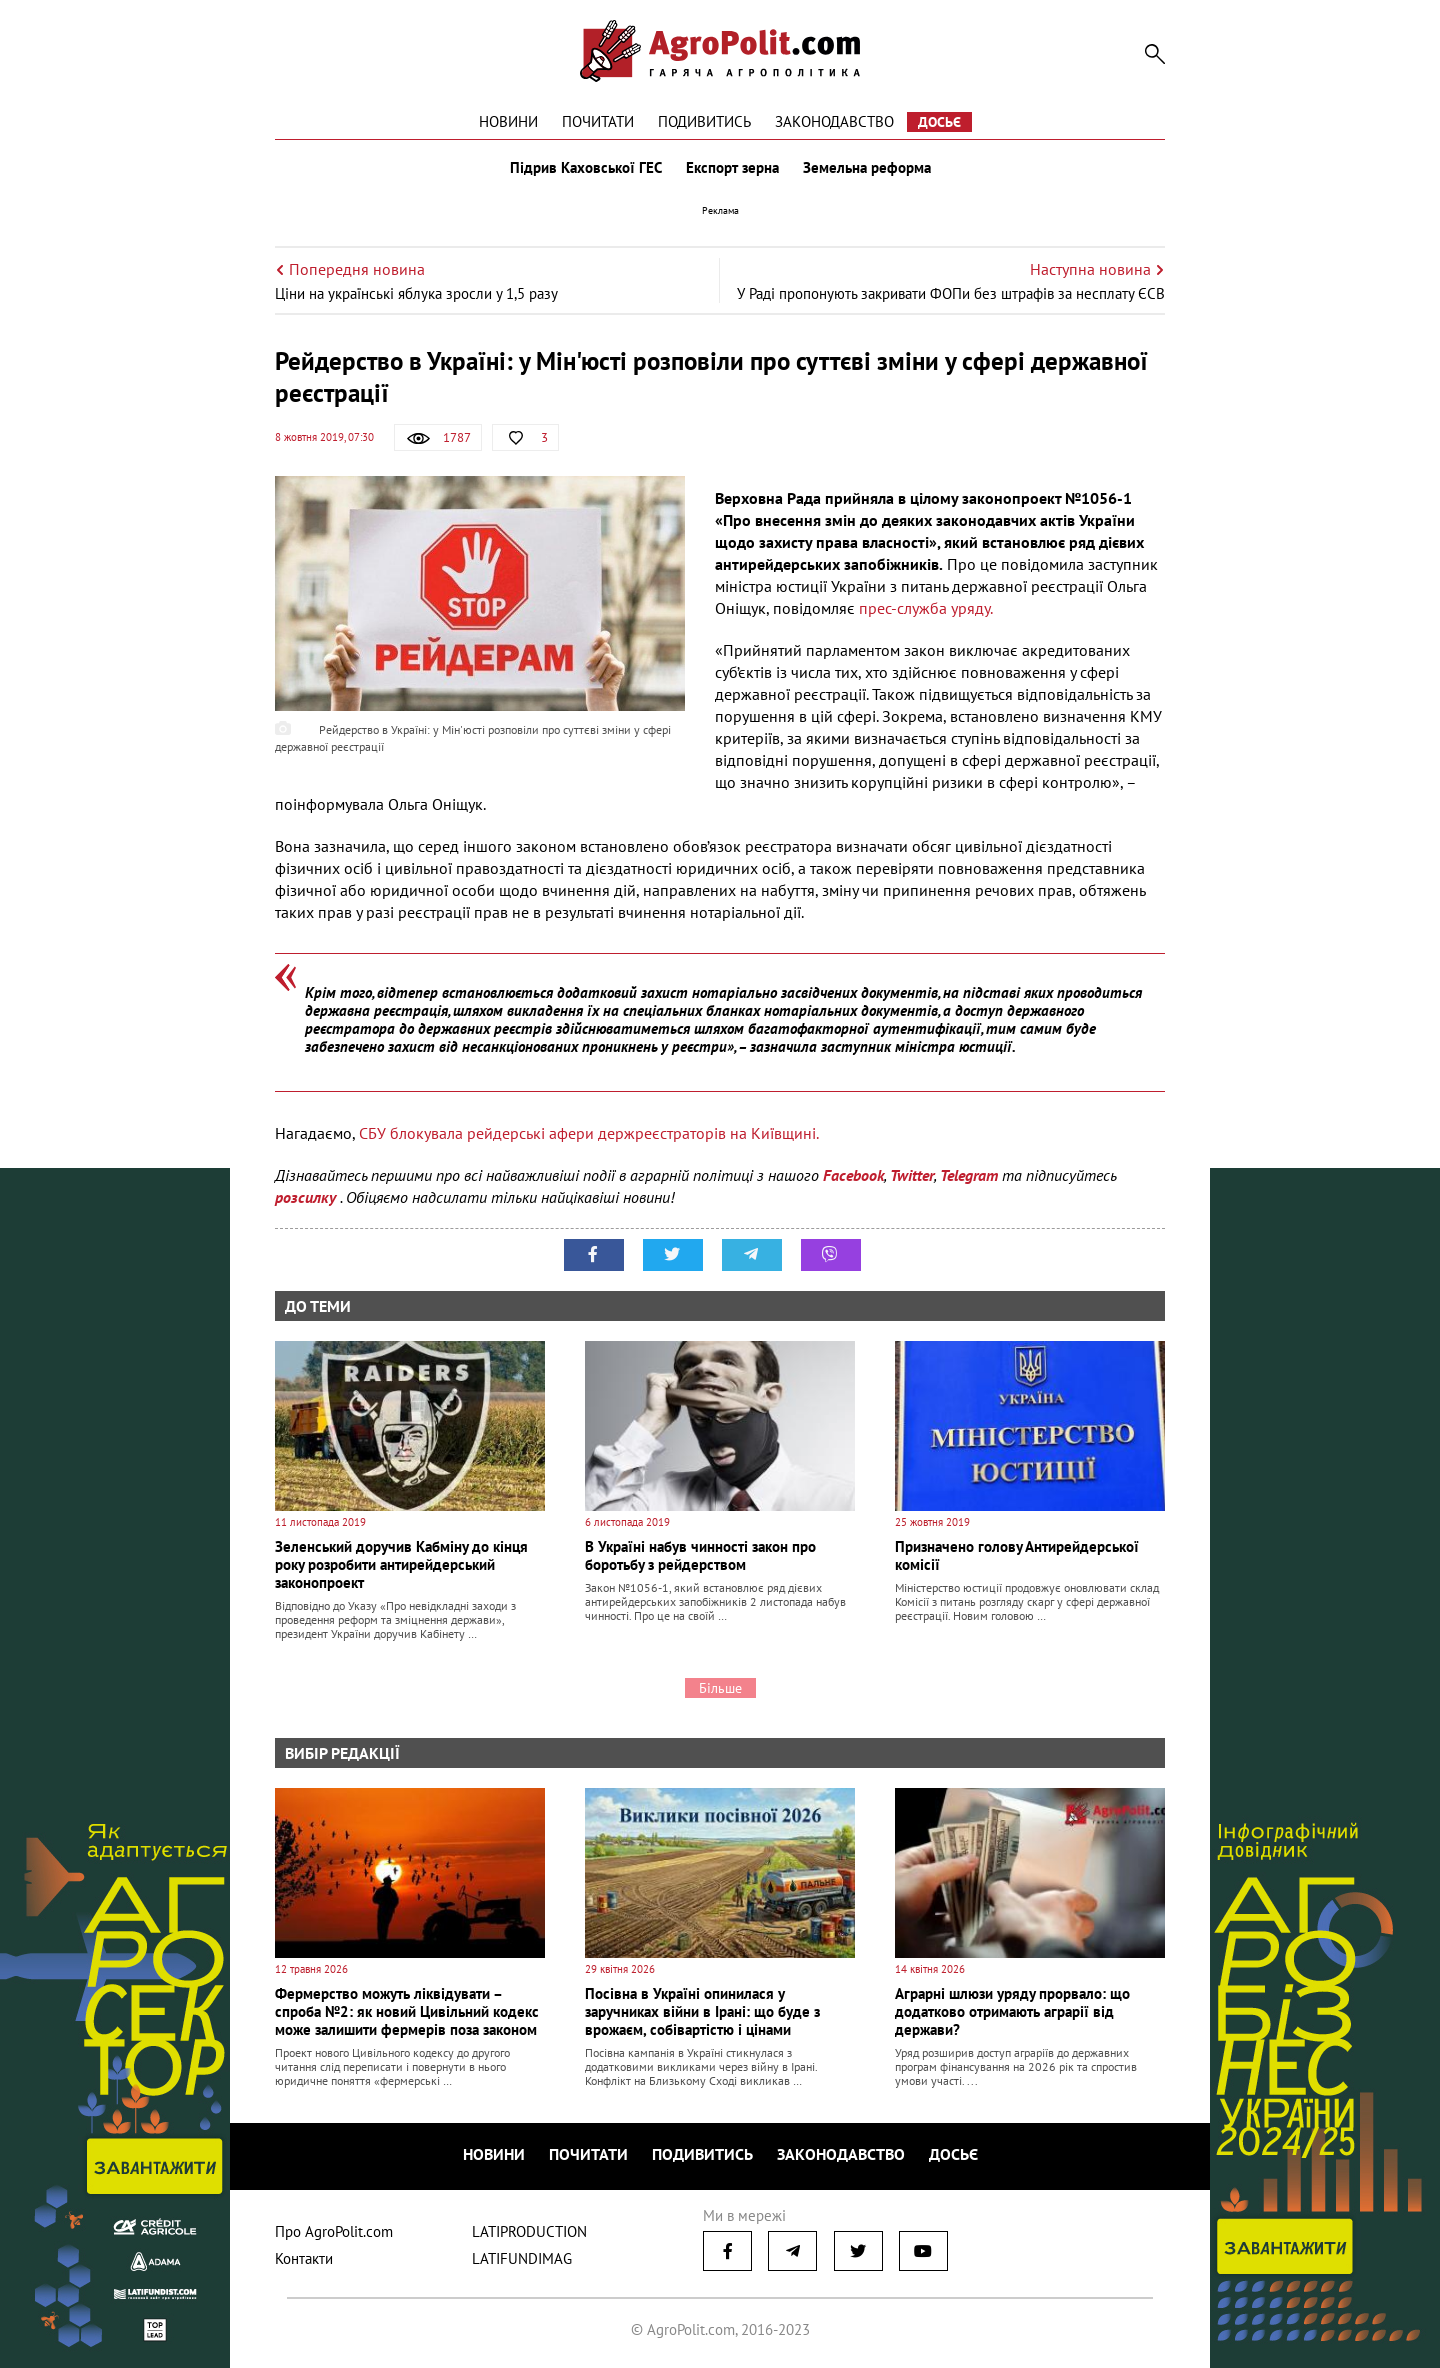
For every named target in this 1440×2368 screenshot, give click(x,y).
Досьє (939, 122)
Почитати (598, 121)
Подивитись (704, 121)
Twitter (912, 1175)
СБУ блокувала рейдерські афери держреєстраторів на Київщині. (589, 1133)
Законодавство (834, 121)
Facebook (853, 1175)
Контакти (304, 2258)
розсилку (307, 1197)
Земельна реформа (867, 168)
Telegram (969, 1175)
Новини (508, 121)
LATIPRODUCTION (529, 2231)
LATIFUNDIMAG (522, 2258)
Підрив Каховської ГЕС (586, 168)
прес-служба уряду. (926, 608)
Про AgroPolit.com (334, 2231)
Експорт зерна (732, 168)
